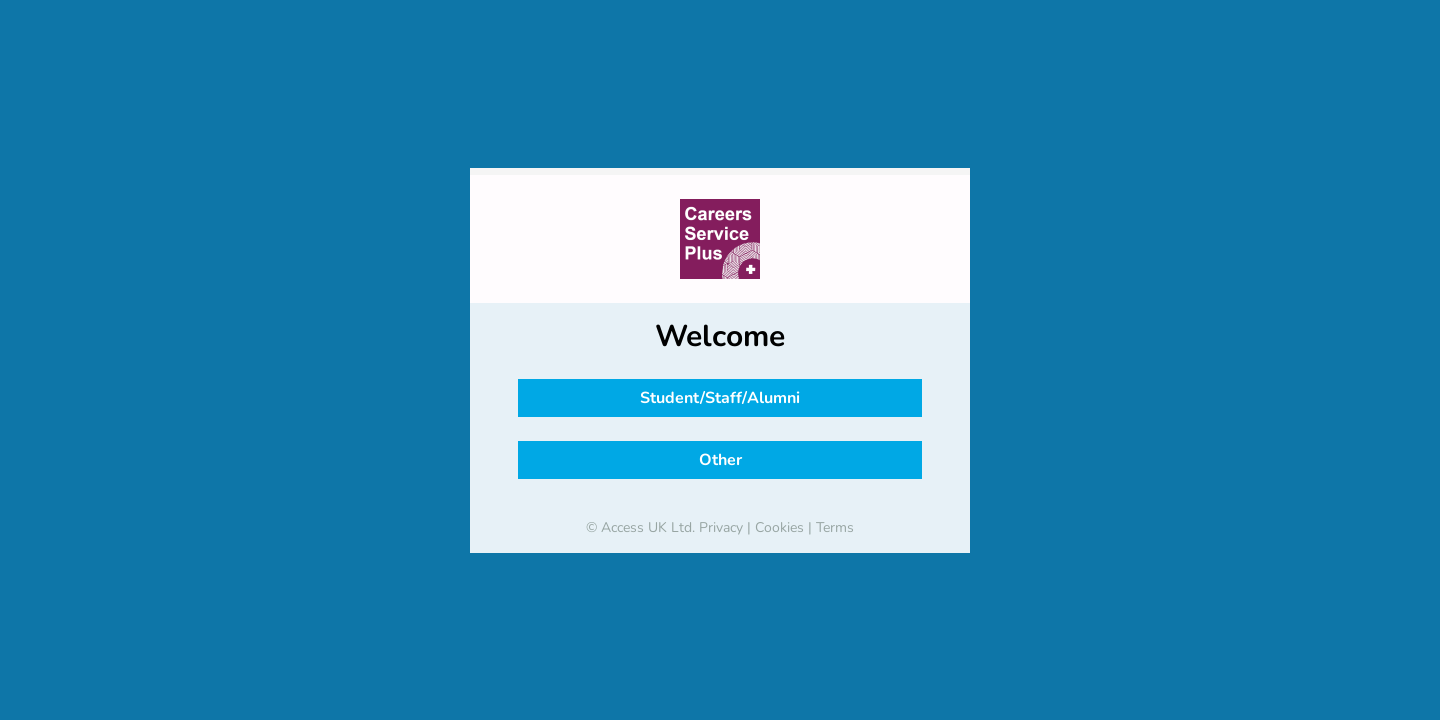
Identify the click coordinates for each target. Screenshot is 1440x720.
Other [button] (720, 460)
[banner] (720, 239)
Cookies (779, 527)
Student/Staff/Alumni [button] (720, 398)
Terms (835, 527)
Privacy (721, 527)
